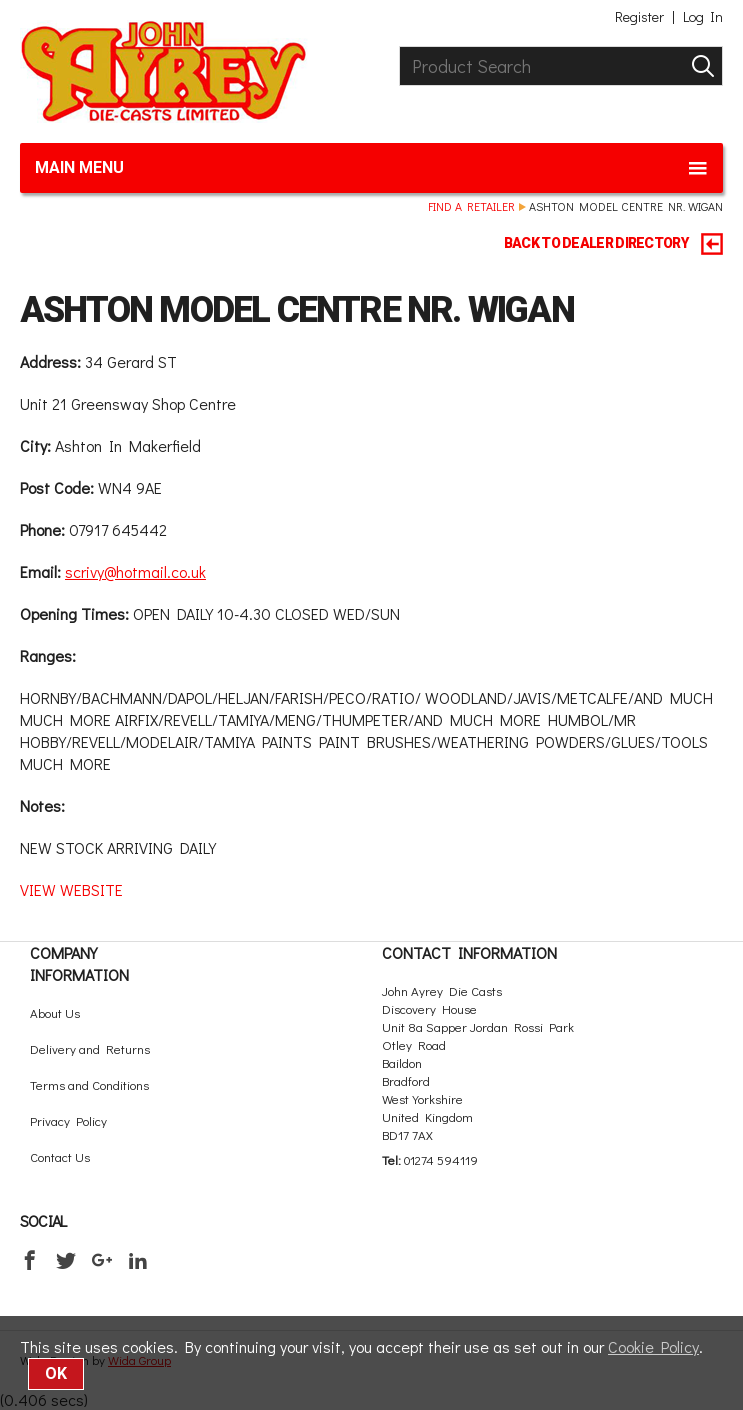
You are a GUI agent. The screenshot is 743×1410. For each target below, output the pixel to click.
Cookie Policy (653, 1346)
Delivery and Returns (90, 1048)
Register (639, 17)
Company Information (79, 963)
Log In (703, 17)
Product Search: (399, 46)
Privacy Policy (68, 1120)
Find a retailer (471, 206)
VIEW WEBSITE (71, 889)
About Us (55, 1012)
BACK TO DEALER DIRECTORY (613, 244)
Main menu (371, 168)
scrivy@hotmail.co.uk (135, 571)
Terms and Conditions (89, 1084)
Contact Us (60, 1156)
